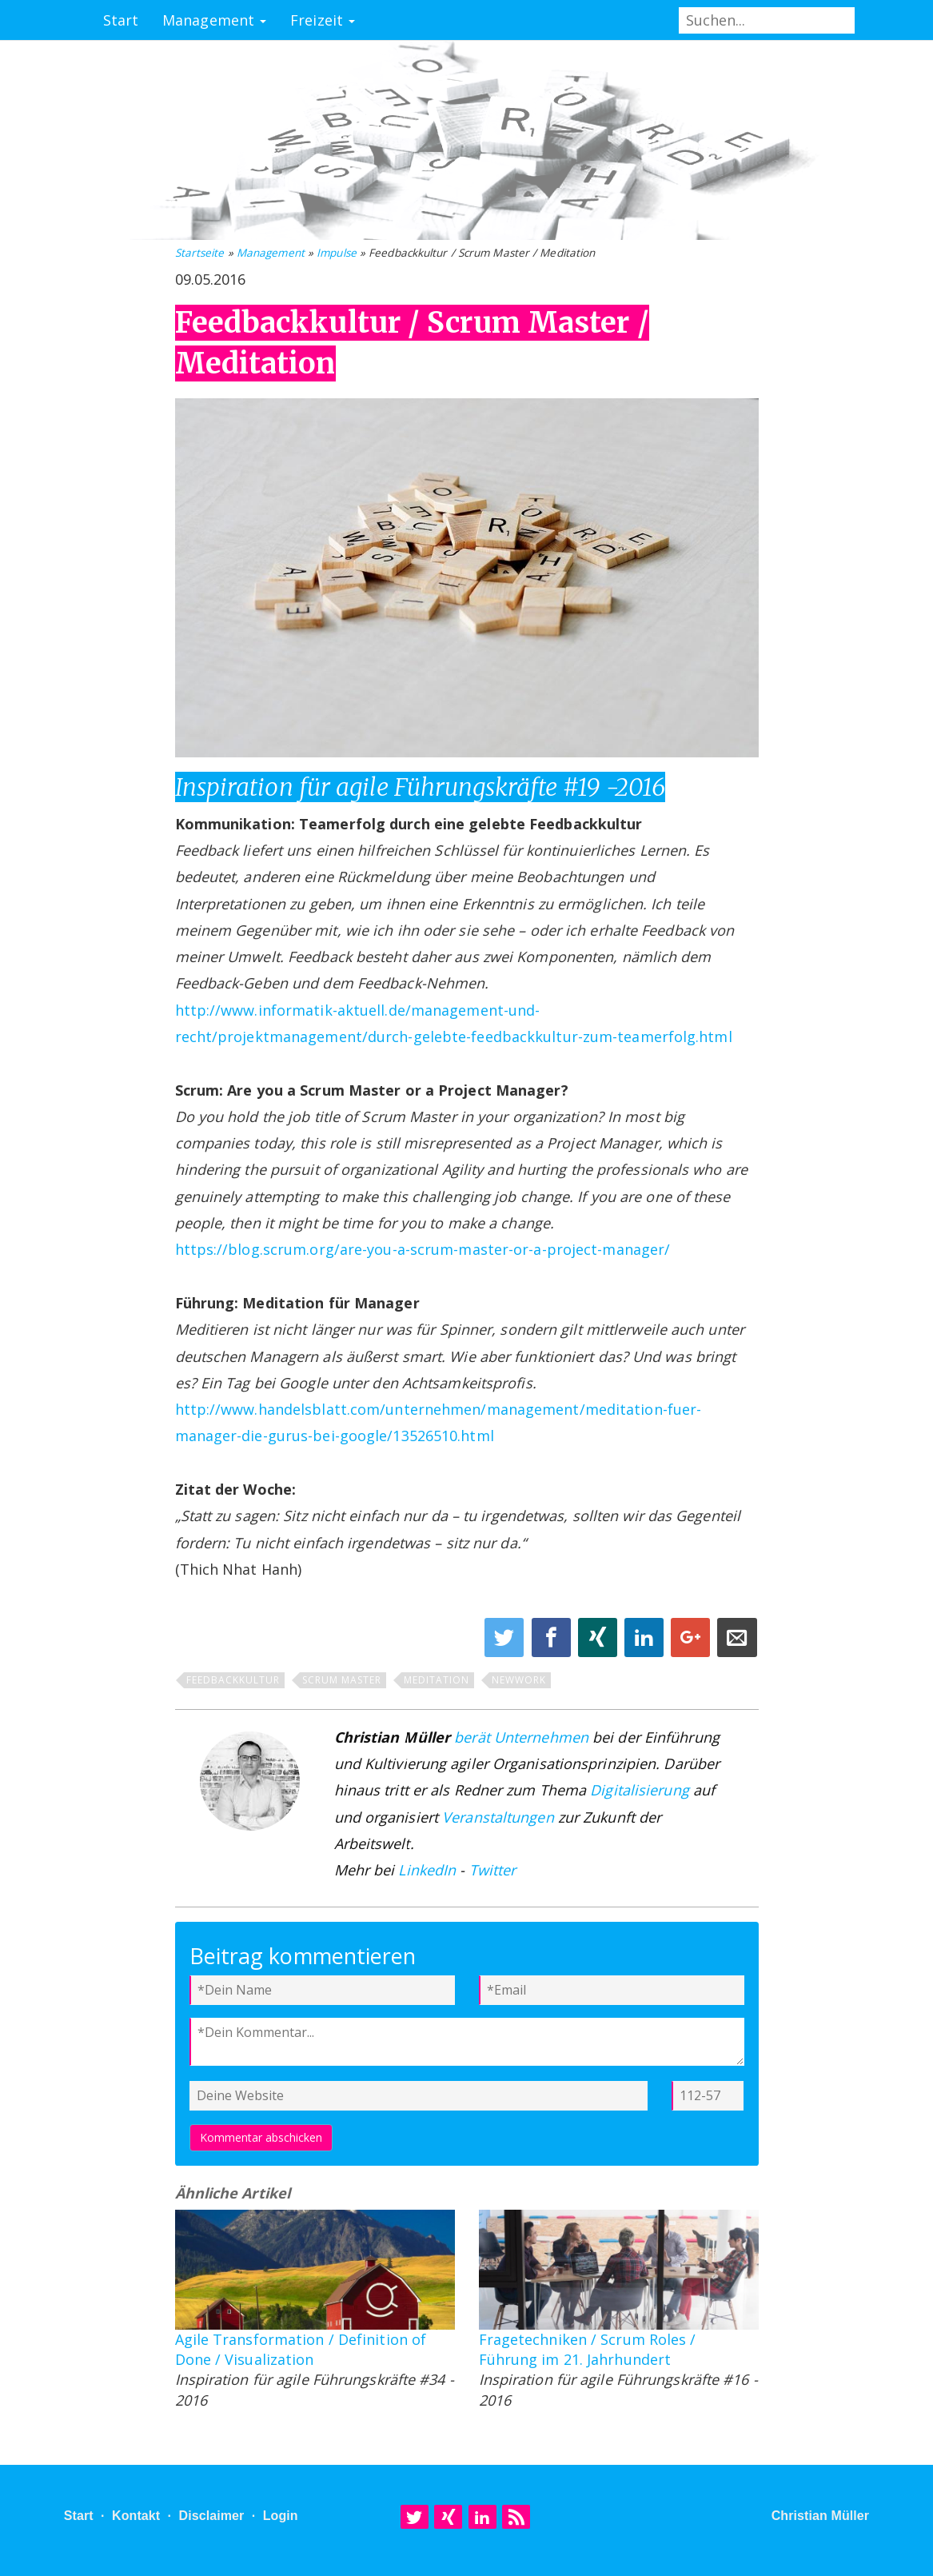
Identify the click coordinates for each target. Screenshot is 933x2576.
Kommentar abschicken (261, 2137)
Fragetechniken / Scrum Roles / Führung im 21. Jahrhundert (587, 2349)
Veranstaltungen (498, 1817)
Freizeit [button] (322, 20)
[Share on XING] (599, 1640)
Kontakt (136, 2515)
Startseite (200, 253)
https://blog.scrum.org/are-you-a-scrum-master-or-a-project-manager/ (423, 1249)
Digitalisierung (639, 1789)
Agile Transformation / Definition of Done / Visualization (301, 2349)
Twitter (492, 1869)
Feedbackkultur (233, 1680)
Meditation (436, 1680)
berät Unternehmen (521, 1737)
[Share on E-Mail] (737, 1640)
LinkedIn (427, 1869)
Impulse (337, 253)
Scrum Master (341, 1680)
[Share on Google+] (692, 1640)
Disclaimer (211, 2515)
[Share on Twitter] (506, 1640)
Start (121, 20)
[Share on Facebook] (553, 1640)
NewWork (519, 1680)
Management (271, 253)
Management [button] (214, 20)
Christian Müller (821, 2515)
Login (280, 2515)
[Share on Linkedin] (646, 1640)
